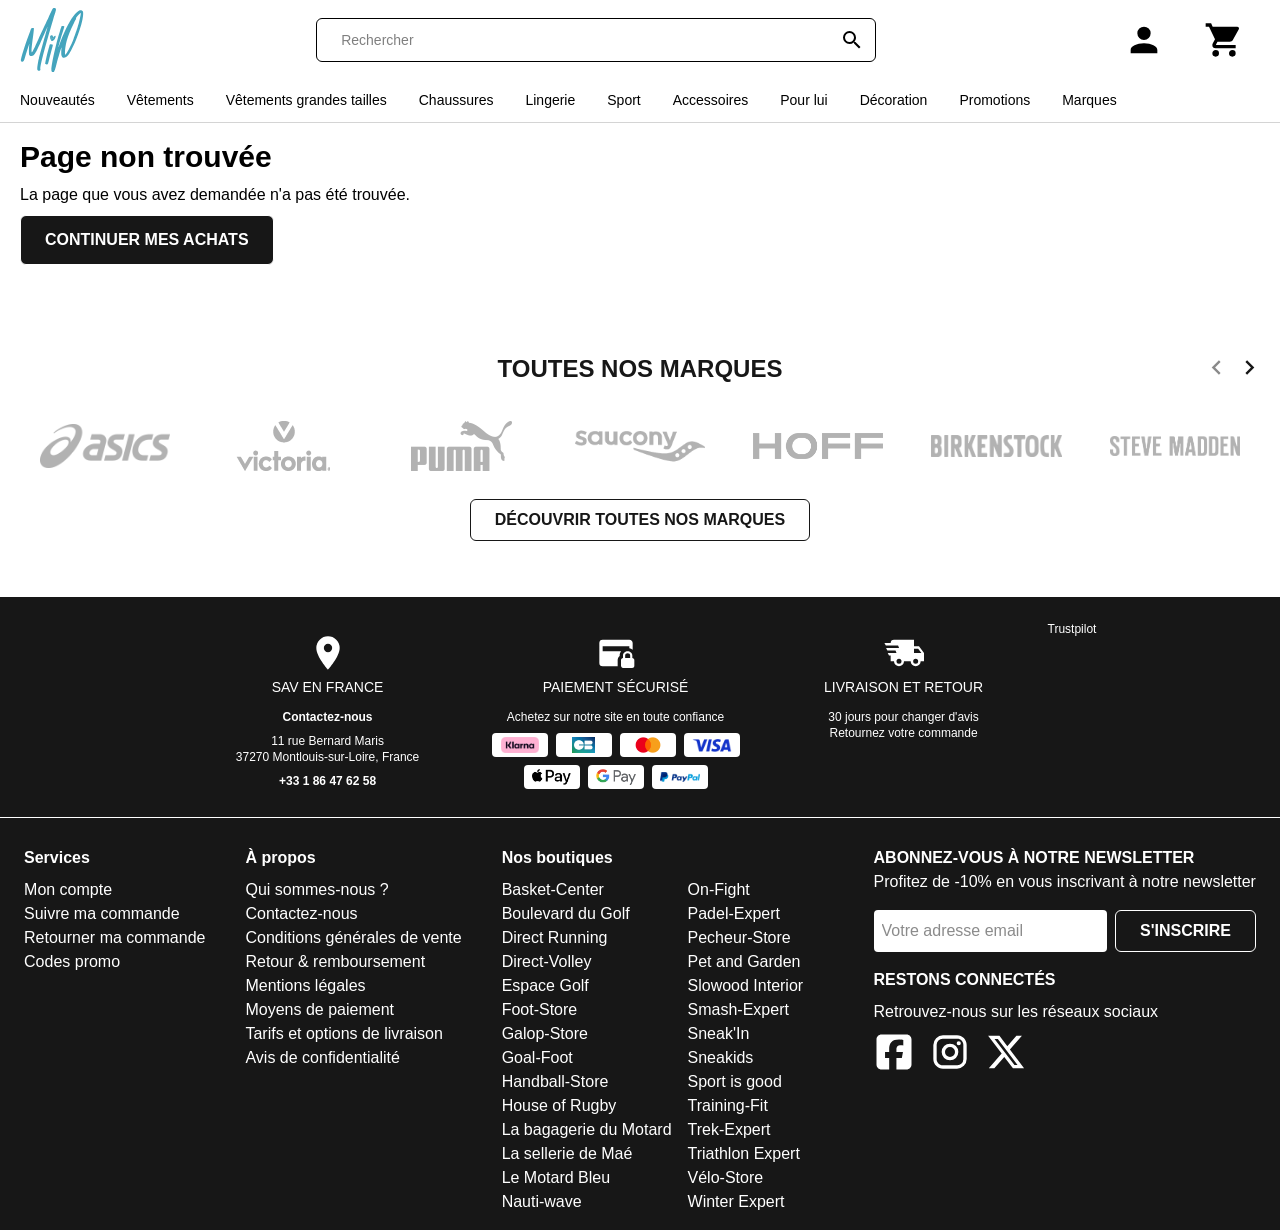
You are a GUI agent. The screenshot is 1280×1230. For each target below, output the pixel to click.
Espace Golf (545, 985)
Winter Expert (736, 1201)
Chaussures (456, 100)
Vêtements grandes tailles (306, 100)
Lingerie (550, 100)
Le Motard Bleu (556, 1177)
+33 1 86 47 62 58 (327, 781)
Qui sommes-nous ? (316, 889)
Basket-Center (553, 889)
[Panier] (1224, 40)
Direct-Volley (547, 961)
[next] (1249, 371)
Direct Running (555, 937)
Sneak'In (719, 1033)
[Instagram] (950, 1055)
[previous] (1216, 371)
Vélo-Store (726, 1177)
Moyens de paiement (319, 1009)
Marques (1089, 100)
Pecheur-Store (739, 937)
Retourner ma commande (114, 937)
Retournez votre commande (904, 733)
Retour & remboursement (335, 961)
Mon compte (68, 889)
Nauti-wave (542, 1201)
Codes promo (72, 961)
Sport (623, 100)
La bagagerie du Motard (587, 1129)
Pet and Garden (744, 961)
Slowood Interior (746, 985)
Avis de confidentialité (322, 1057)
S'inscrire (1185, 930)
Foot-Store (540, 1009)
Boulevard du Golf (566, 913)
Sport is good (735, 1081)
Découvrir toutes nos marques (640, 519)
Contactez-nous (328, 717)
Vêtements (160, 100)
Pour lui (803, 100)
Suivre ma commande (102, 913)
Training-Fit (728, 1105)
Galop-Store (545, 1033)
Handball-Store (555, 1081)
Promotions (994, 100)
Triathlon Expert (744, 1153)
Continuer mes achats (147, 239)
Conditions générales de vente (353, 937)
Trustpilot (1072, 629)
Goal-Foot (537, 1057)
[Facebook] (894, 1055)
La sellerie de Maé (567, 1153)
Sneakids (721, 1057)
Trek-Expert (729, 1129)
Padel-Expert (734, 913)
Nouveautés (57, 100)
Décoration (894, 100)
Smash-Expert (738, 1009)
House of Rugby (559, 1105)
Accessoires (710, 100)
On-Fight (719, 889)
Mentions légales (305, 985)
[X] (1006, 1055)
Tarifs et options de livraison (343, 1033)
